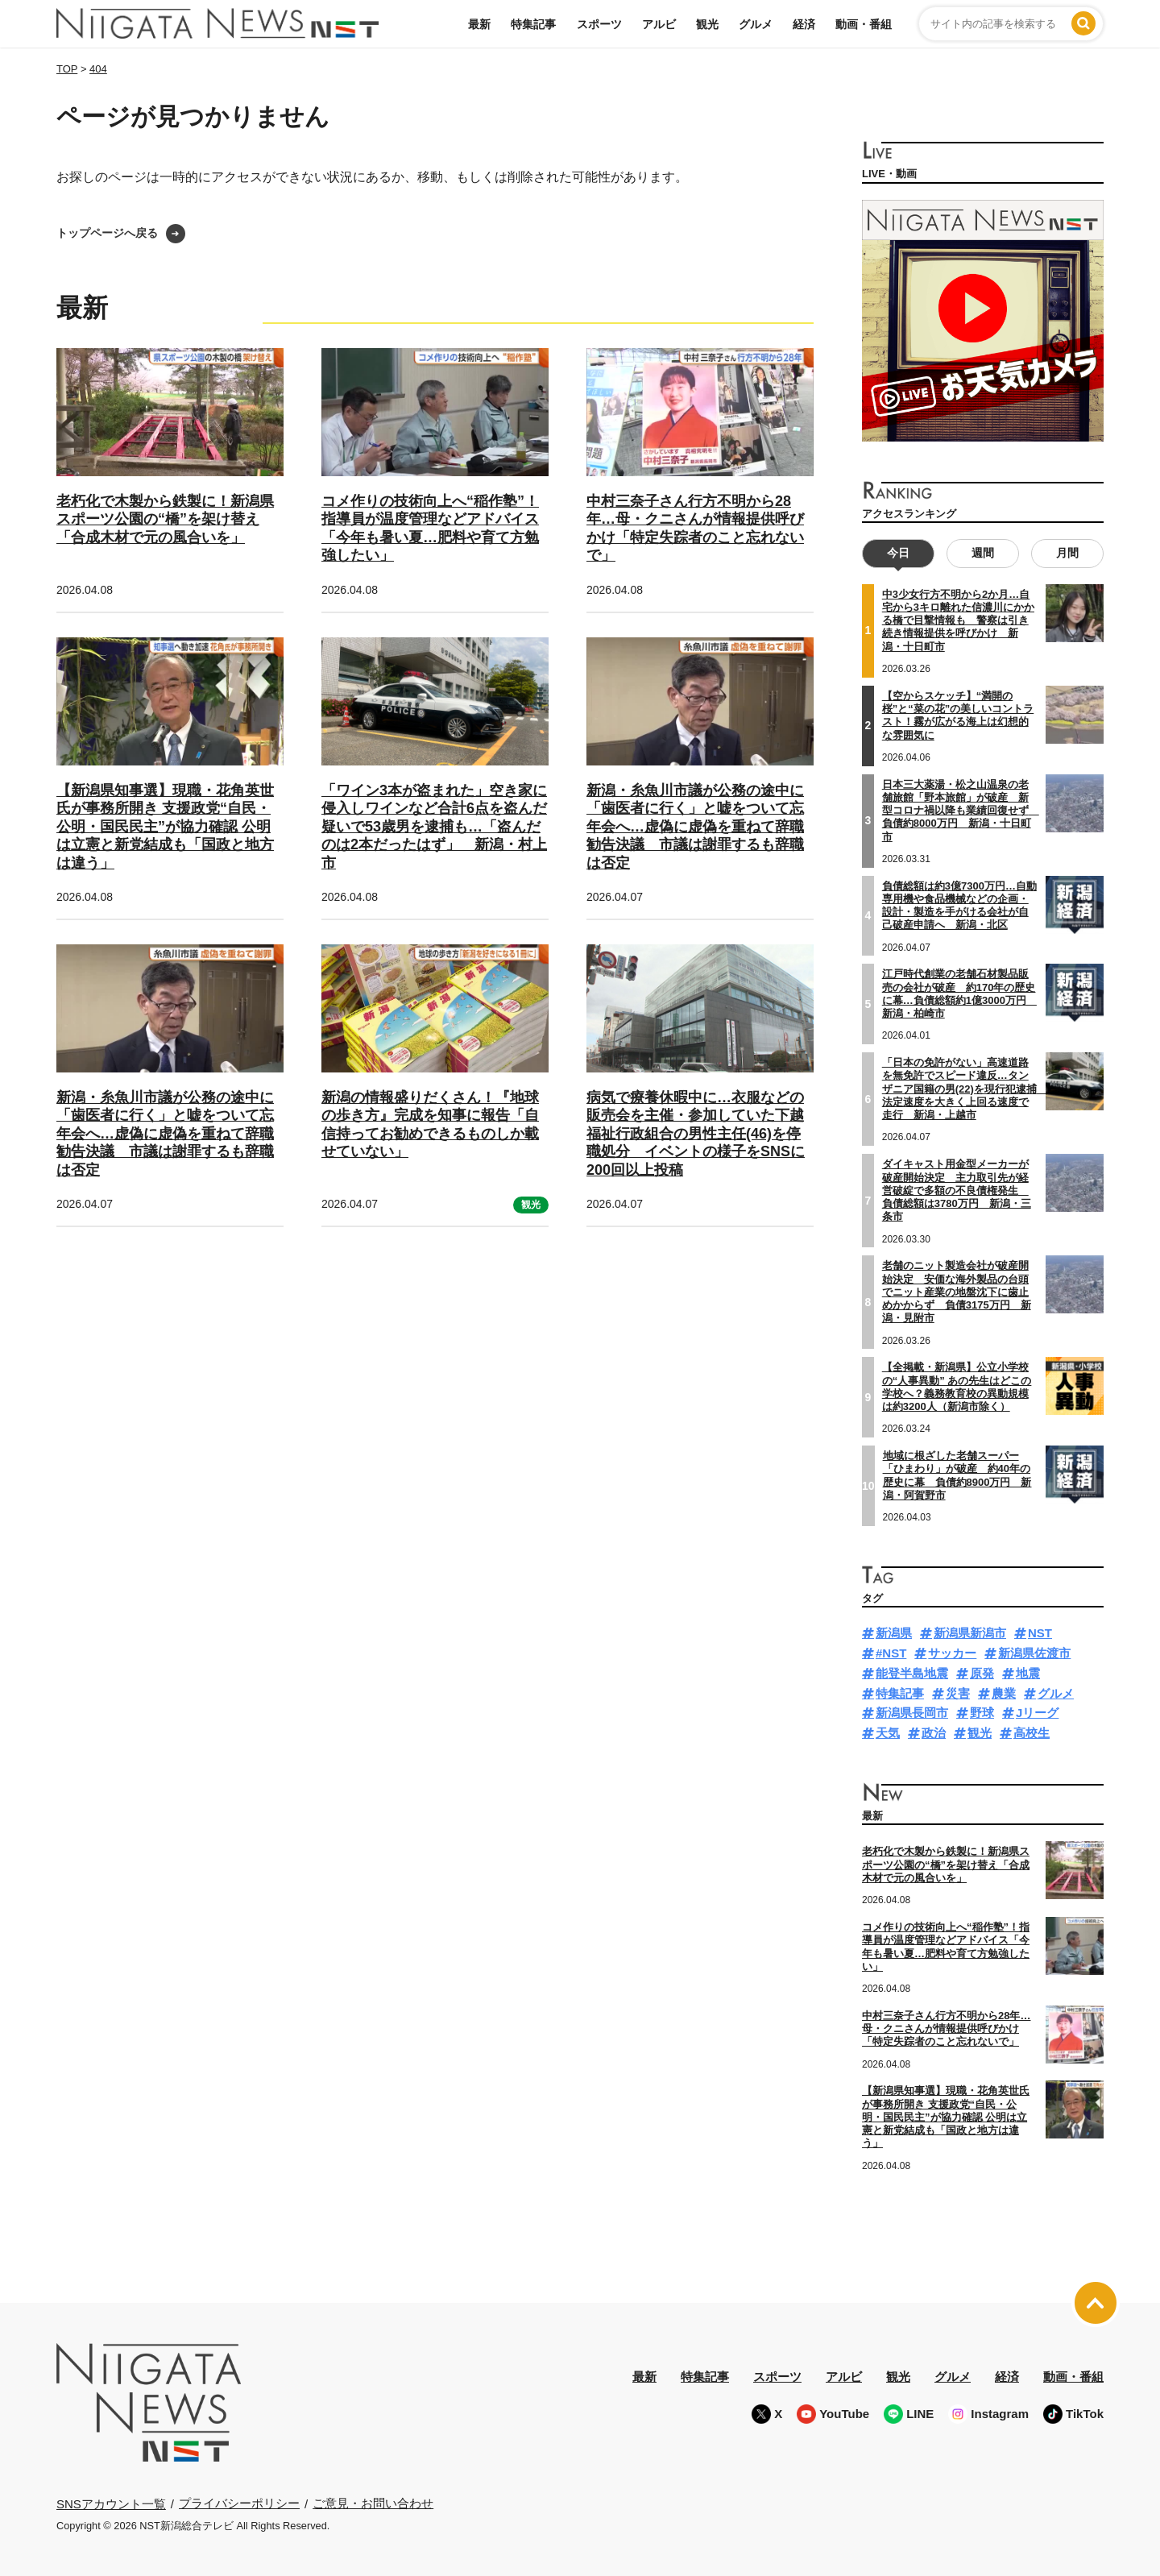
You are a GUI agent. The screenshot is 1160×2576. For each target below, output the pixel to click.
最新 (479, 24)
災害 (958, 1693)
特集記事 (533, 24)
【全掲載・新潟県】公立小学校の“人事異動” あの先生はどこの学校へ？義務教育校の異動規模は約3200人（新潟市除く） (957, 1386)
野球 (982, 1712)
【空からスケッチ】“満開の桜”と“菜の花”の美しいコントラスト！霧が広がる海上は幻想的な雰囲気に (958, 715)
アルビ (659, 24)
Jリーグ (1037, 1712)
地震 (1028, 1673)
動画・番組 (863, 24)
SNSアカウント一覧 (111, 2504)
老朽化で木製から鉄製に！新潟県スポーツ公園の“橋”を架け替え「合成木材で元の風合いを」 (165, 519)
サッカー (952, 1653)
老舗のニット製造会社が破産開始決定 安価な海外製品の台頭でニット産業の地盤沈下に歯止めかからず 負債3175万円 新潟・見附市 (956, 1291)
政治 (934, 1733)
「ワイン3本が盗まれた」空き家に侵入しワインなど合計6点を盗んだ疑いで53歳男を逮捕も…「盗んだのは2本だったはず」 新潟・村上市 (434, 826)
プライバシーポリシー (239, 2503)
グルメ (756, 24)
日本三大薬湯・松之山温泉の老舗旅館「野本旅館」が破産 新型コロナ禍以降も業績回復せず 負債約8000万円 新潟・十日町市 (960, 810)
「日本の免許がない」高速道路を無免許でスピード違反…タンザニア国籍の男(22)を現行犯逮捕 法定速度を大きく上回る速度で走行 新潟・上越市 (964, 1088)
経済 (804, 24)
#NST (891, 1653)
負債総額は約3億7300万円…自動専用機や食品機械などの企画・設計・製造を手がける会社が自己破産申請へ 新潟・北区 (959, 905)
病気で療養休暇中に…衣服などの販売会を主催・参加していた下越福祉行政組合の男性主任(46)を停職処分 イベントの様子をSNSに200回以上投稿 (695, 1133)
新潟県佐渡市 (1034, 1653)
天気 (888, 1733)
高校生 (1031, 1733)
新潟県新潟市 (970, 1633)
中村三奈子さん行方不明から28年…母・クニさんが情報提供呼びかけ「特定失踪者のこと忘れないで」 (946, 2029)
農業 (1004, 1693)
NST (1040, 1633)
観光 (707, 24)
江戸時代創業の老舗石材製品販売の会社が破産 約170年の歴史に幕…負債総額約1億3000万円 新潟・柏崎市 (959, 993)
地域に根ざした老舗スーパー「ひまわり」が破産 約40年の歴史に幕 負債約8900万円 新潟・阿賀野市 (957, 1475)
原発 (982, 1673)
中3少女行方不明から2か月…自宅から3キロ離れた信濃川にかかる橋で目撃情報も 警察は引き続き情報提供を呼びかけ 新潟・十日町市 (958, 620)
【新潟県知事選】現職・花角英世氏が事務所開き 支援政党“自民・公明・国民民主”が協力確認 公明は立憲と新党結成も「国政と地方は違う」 (165, 826)
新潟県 (894, 1633)
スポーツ (599, 24)
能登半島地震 (912, 1673)
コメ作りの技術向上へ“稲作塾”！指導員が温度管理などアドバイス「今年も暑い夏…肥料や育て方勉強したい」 (946, 1946)
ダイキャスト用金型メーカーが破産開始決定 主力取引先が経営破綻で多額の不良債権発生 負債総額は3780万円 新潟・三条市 (956, 1190)
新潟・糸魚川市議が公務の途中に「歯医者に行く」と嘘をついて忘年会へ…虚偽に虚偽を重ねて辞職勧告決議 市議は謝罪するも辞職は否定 (695, 826)
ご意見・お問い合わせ (373, 2503)
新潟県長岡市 (912, 1712)
